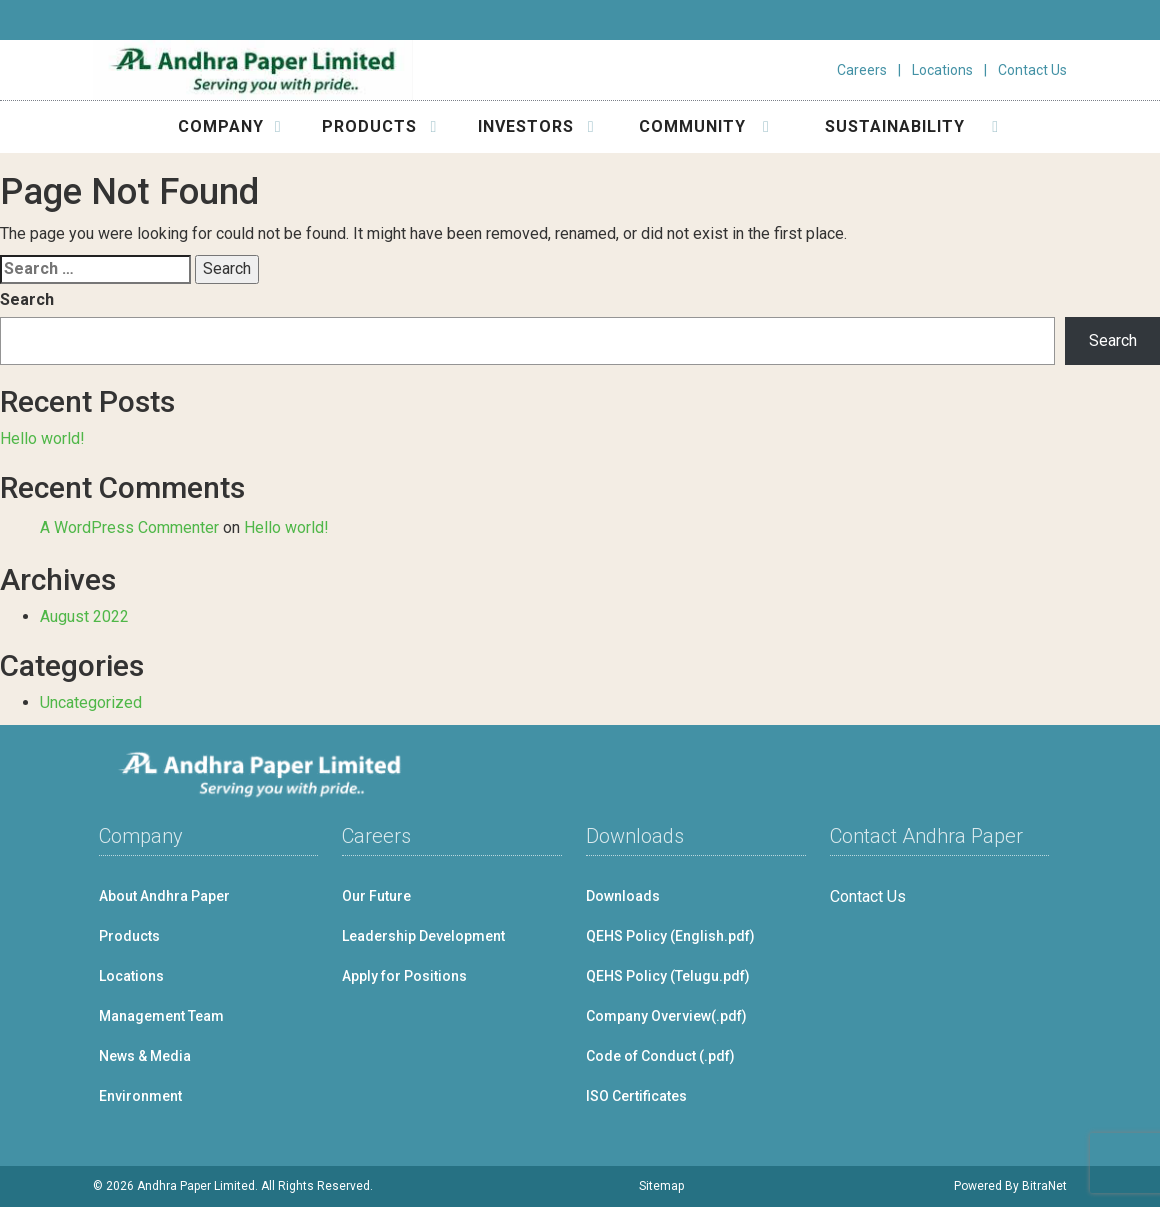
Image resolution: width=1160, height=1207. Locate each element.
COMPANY (229, 126)
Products (129, 936)
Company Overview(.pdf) (666, 1016)
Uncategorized (91, 702)
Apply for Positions (404, 976)
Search (27, 299)
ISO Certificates (636, 1096)
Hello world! (42, 438)
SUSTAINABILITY (912, 126)
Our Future (376, 896)
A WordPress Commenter (129, 527)
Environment (140, 1096)
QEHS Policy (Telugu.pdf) (668, 976)
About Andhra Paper (164, 896)
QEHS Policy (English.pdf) (670, 936)
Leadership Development (423, 936)
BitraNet (1044, 1186)
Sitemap (661, 1186)
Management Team (161, 1016)
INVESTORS (536, 126)
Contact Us (1032, 70)
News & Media (145, 1056)
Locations (942, 70)
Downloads (623, 896)
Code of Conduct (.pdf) (660, 1056)
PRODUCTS (379, 126)
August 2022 (84, 616)
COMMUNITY (704, 126)
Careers (862, 70)
